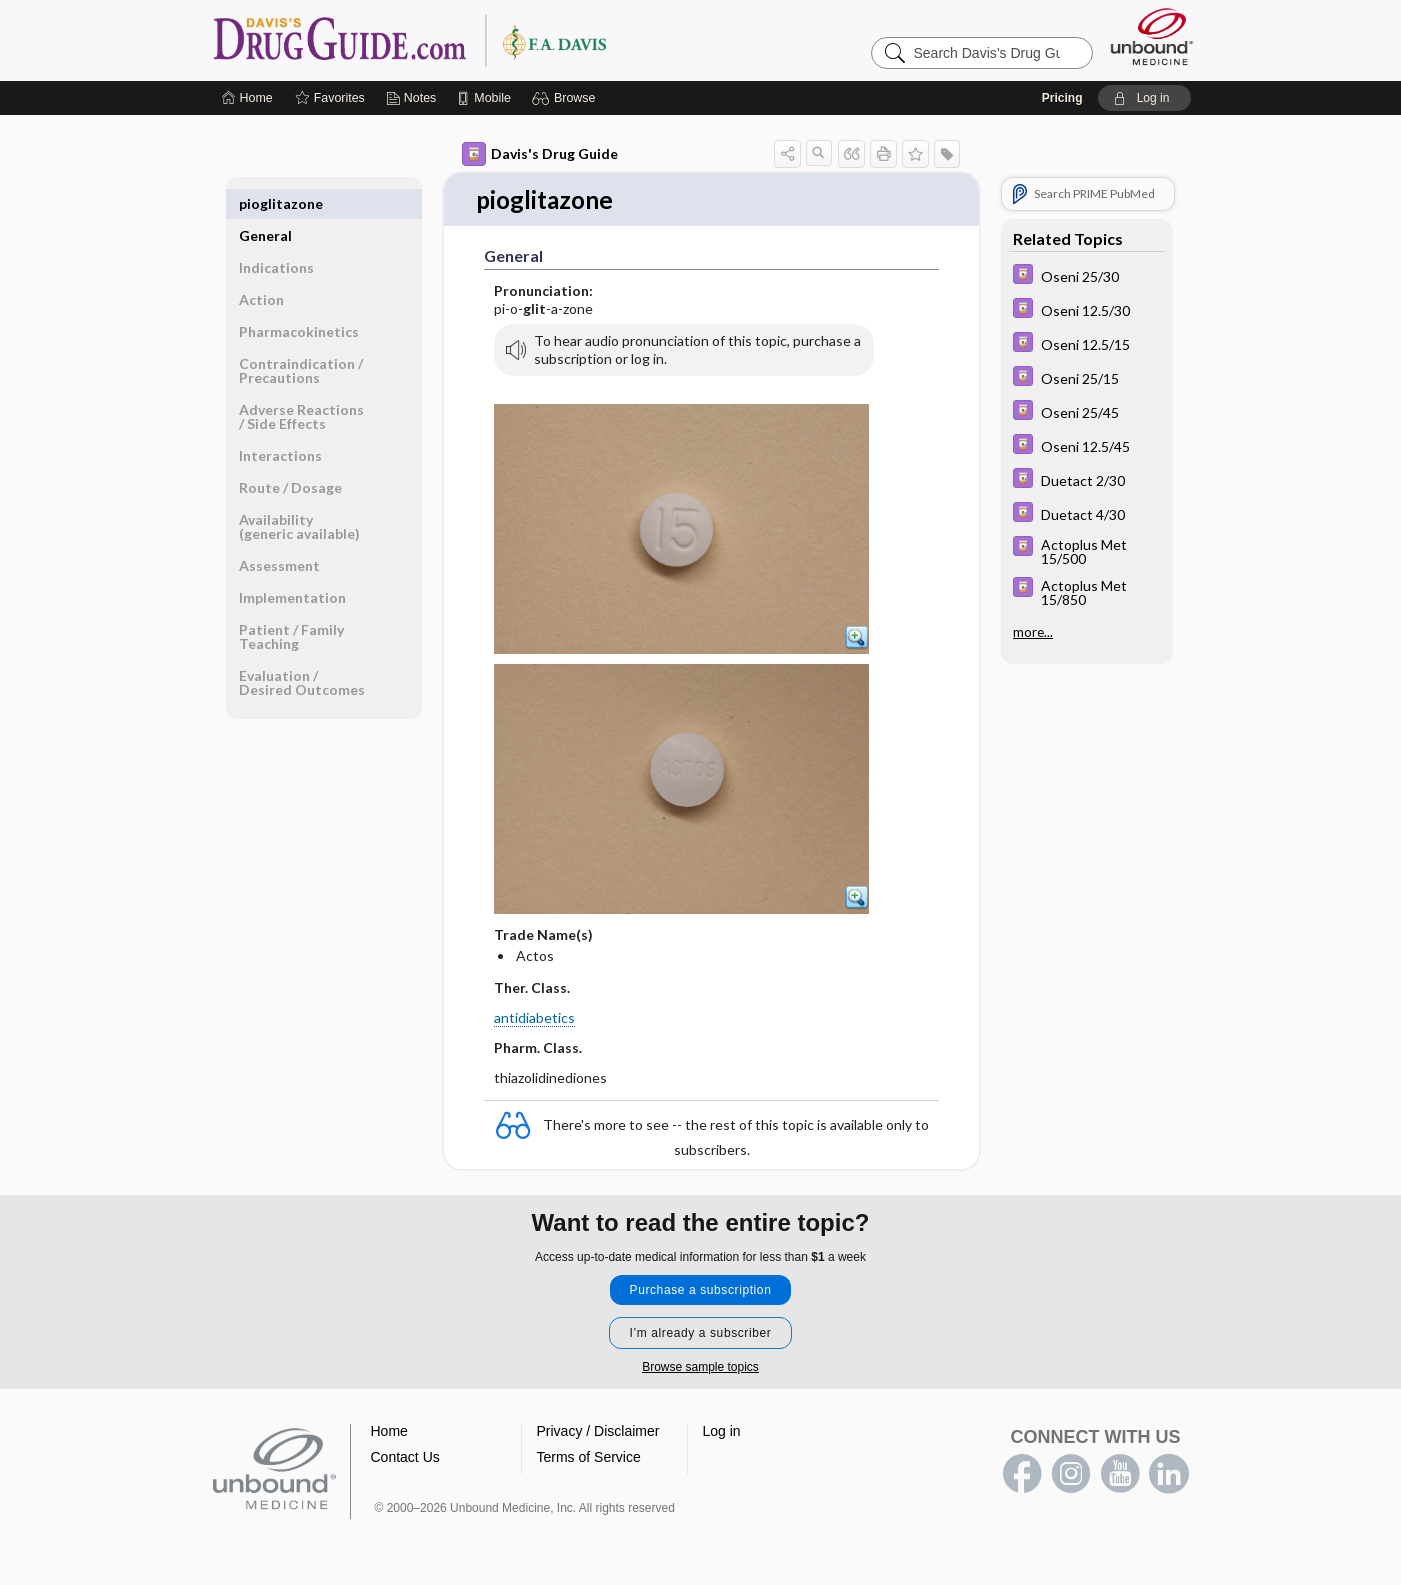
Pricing (1062, 98)
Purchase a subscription (701, 1291)
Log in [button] (722, 1432)
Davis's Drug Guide (540, 154)
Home (389, 1432)
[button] (566, 98)
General (265, 203)
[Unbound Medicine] (1152, 36)
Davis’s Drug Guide (461, 40)
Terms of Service (589, 1458)
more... (1033, 632)
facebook (1022, 1475)
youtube (1120, 1475)
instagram (1071, 1475)
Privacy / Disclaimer (598, 1432)
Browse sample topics (700, 1368)
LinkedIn (1169, 1475)
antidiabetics (534, 1018)
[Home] (247, 98)
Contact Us (405, 1458)
